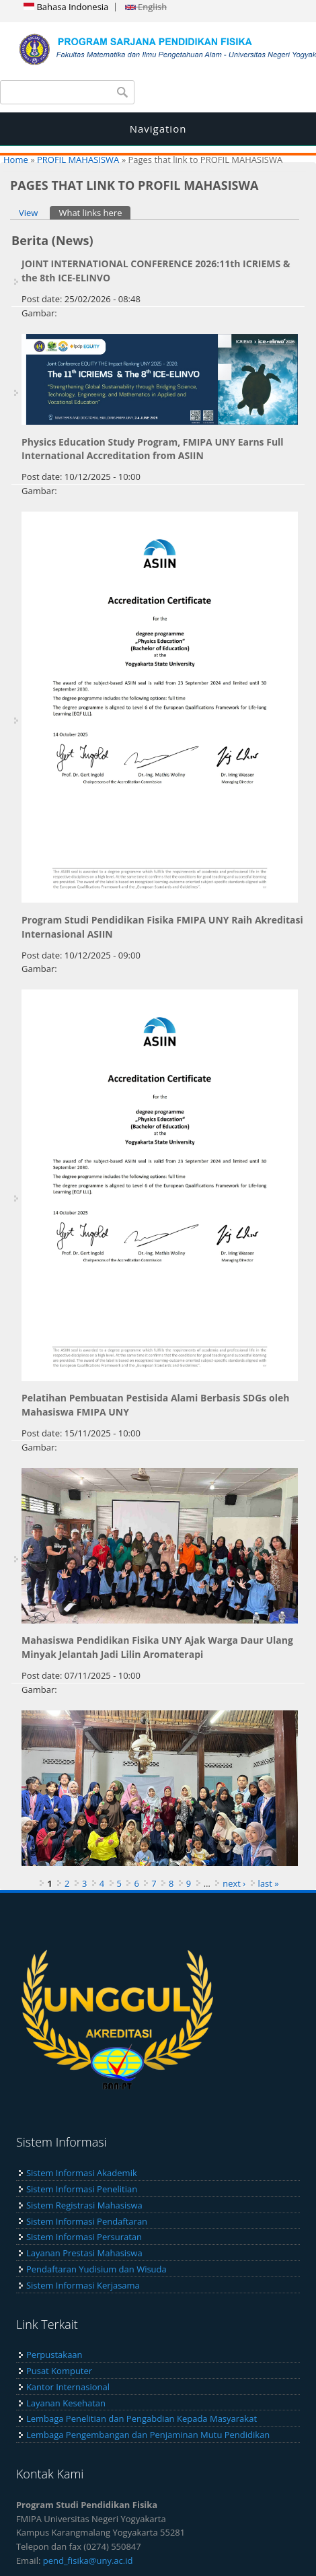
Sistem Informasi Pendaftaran (86, 2221)
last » (268, 1883)
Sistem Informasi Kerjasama (83, 2285)
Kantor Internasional (68, 2387)
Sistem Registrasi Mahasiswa (84, 2205)
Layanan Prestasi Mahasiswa (84, 2253)
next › (234, 1883)
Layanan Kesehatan (66, 2403)
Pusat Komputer (59, 2371)
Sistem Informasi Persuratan (84, 2237)
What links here (94, 212)
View (28, 213)
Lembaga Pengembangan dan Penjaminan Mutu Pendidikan (148, 2435)
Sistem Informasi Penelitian (81, 2189)
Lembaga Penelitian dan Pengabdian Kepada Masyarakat (141, 2418)
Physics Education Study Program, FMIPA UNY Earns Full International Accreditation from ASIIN (153, 449)
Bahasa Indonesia (66, 7)
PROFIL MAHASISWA (78, 159)
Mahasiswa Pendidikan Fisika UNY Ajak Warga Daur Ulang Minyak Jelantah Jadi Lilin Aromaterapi (157, 1647)
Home (15, 159)
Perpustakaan (54, 2354)
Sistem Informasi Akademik (81, 2173)
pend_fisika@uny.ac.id (88, 2560)
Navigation (158, 128)
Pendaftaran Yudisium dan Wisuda (96, 2269)
